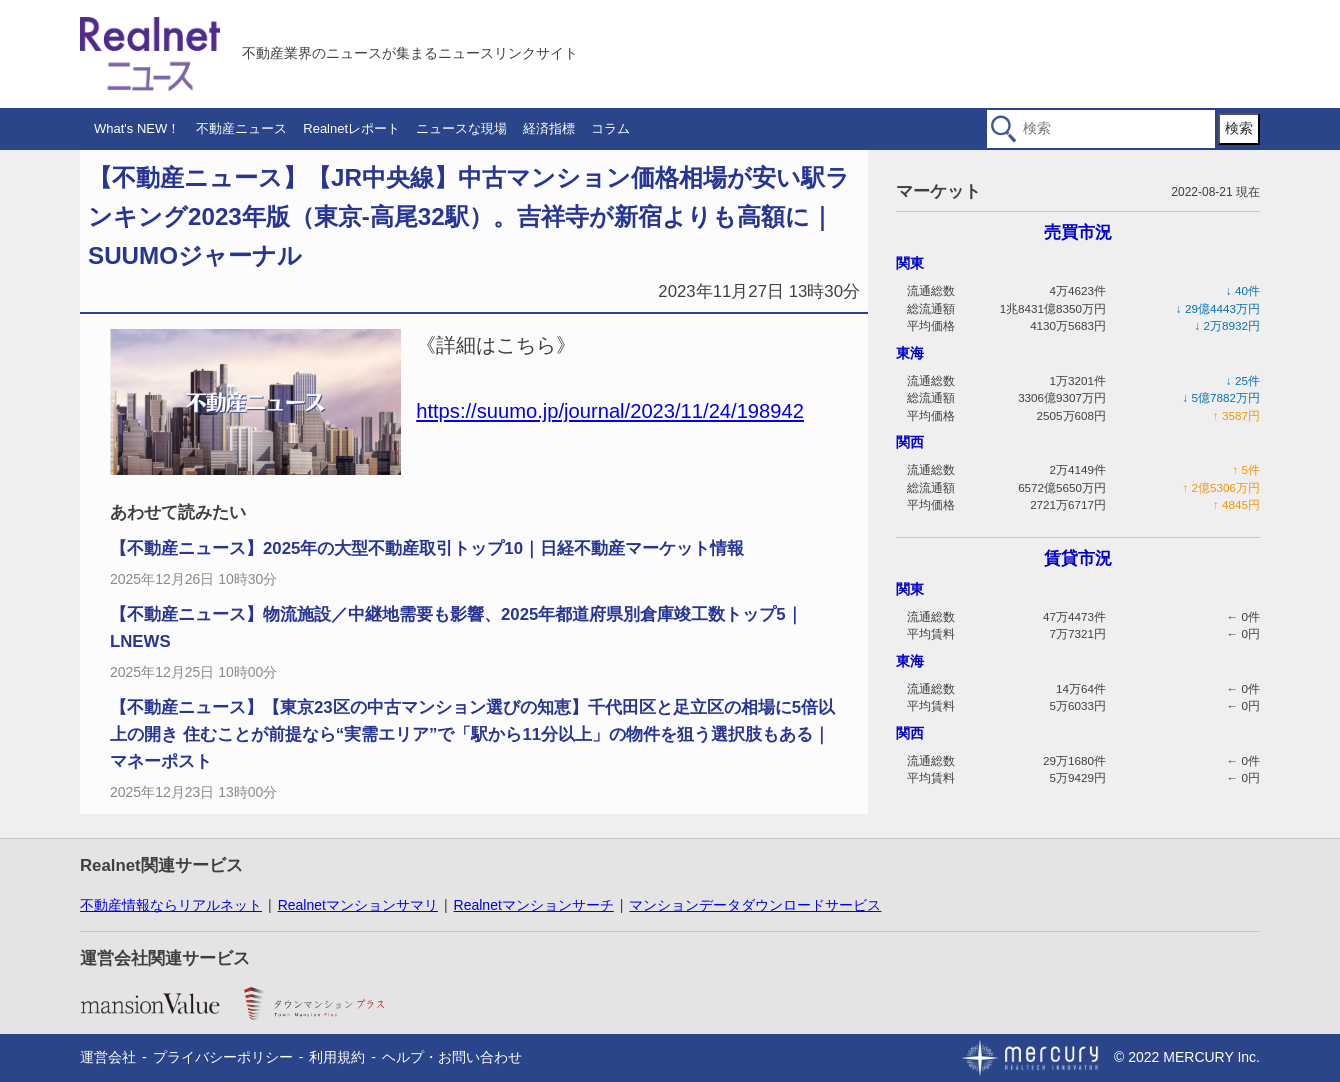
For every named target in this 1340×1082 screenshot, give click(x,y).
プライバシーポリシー (223, 1057)
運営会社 (108, 1057)
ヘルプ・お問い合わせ (452, 1057)
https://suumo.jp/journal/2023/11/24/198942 (610, 411)
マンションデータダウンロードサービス (755, 905)
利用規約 (337, 1057)
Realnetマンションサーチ (534, 905)
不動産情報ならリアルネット (171, 905)
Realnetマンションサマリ (358, 905)
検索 (1239, 128)
